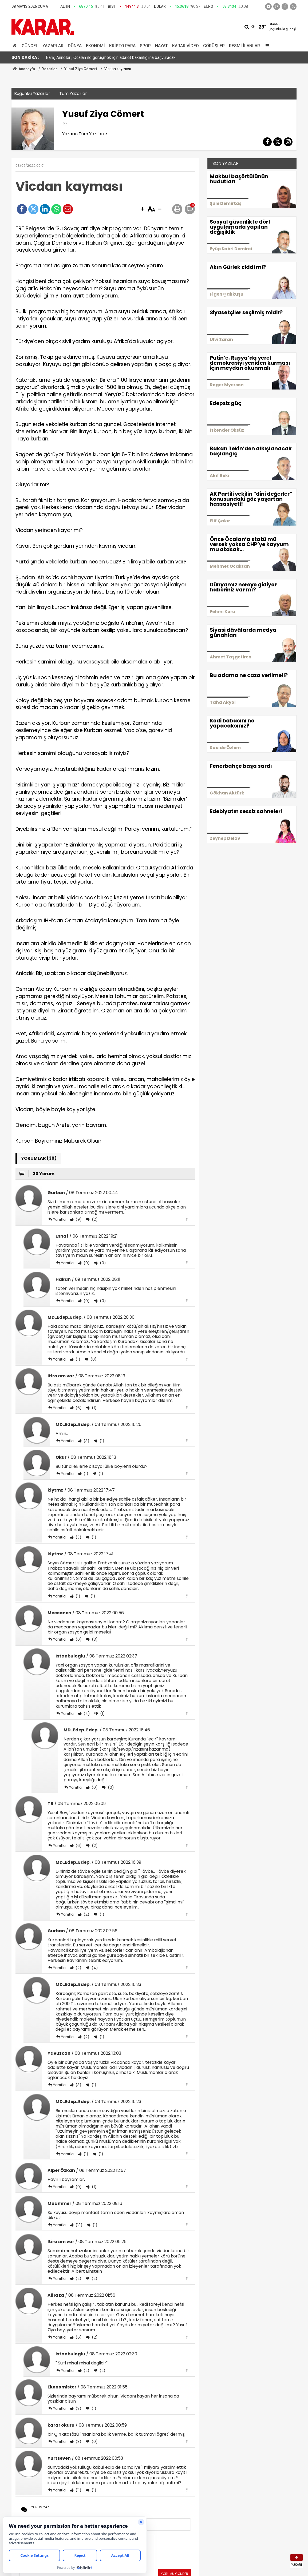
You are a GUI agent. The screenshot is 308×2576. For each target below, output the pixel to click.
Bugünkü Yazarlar (32, 93)
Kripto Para (122, 45)
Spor (145, 45)
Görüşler (214, 45)
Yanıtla (59, 1219)
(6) (78, 1407)
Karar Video (185, 45)
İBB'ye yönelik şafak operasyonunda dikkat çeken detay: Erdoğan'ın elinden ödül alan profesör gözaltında (143, 57)
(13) (78, 2225)
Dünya (75, 45)
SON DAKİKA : (25, 57)
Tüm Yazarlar (73, 93)
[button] (142, 209)
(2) (94, 1219)
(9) (78, 1219)
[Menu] (266, 45)
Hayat (161, 45)
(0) (86, 1263)
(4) (86, 1713)
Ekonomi (95, 45)
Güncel (30, 45)
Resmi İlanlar (244, 45)
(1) (77, 1359)
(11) (77, 2490)
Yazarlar (53, 45)
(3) (85, 1441)
